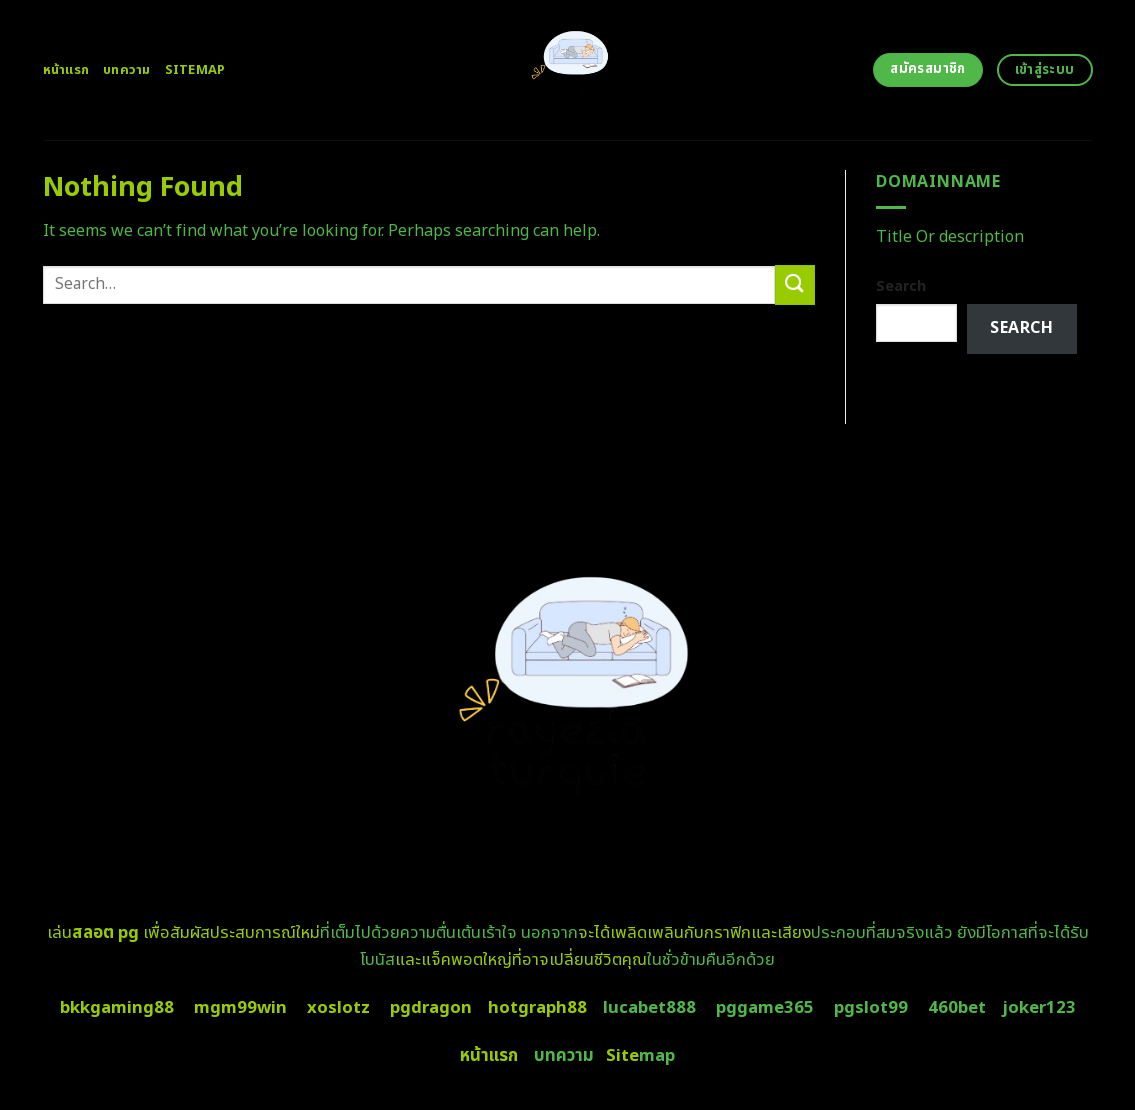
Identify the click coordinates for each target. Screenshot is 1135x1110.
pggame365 (765, 1008)
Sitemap (195, 70)
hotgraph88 (537, 1008)
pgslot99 (871, 1008)
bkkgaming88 (117, 1008)
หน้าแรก (66, 70)
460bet (957, 1008)
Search (901, 286)
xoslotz (338, 1008)
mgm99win (240, 1008)
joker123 (1039, 1008)
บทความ (127, 70)
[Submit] (795, 284)
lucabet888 (649, 1008)
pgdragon (431, 1008)
